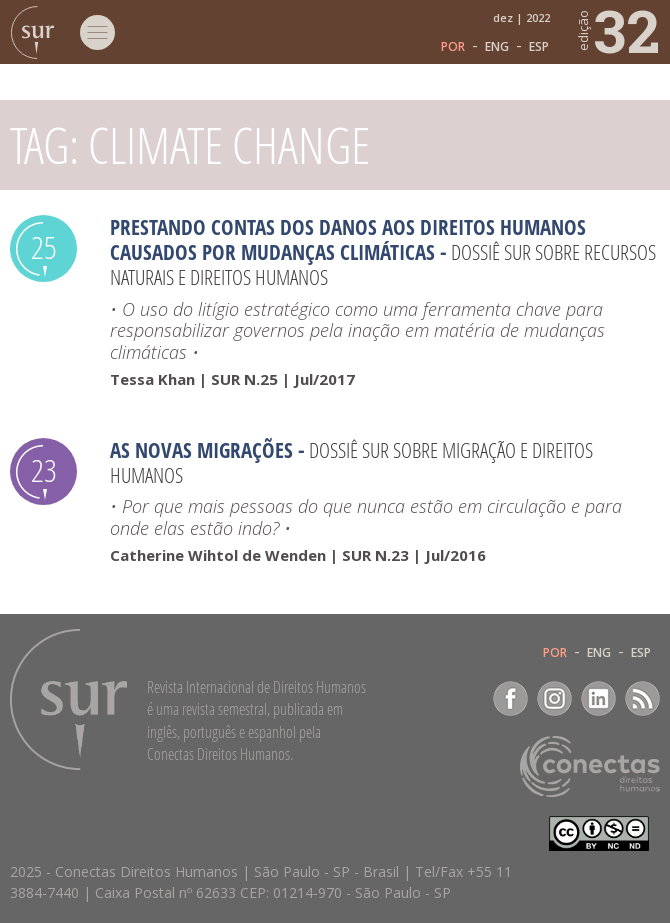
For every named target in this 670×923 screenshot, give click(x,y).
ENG (497, 47)
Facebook (510, 698)
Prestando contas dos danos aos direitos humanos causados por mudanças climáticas (348, 239)
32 (617, 30)
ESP (539, 47)
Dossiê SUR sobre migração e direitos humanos (351, 462)
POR (453, 47)
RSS (642, 698)
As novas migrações (201, 450)
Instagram (554, 698)
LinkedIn (598, 698)
